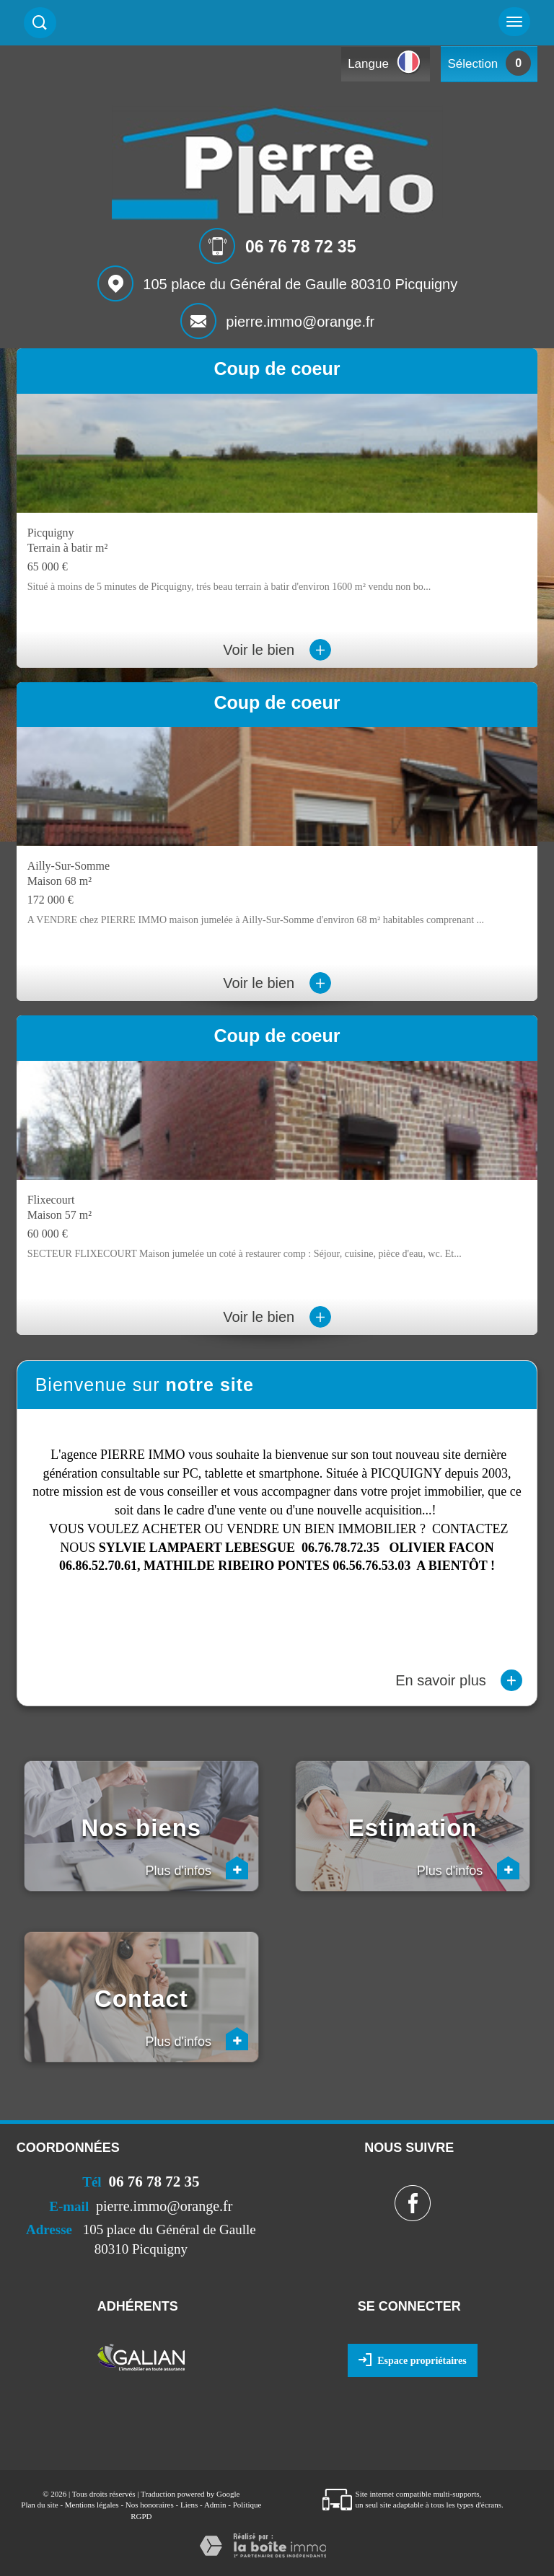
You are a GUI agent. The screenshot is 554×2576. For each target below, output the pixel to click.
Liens (189, 2504)
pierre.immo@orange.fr (300, 322)
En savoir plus (458, 1680)
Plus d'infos (197, 1867)
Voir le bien (277, 650)
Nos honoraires (150, 2504)
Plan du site (39, 2504)
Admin (215, 2504)
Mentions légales (92, 2504)
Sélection (472, 64)
